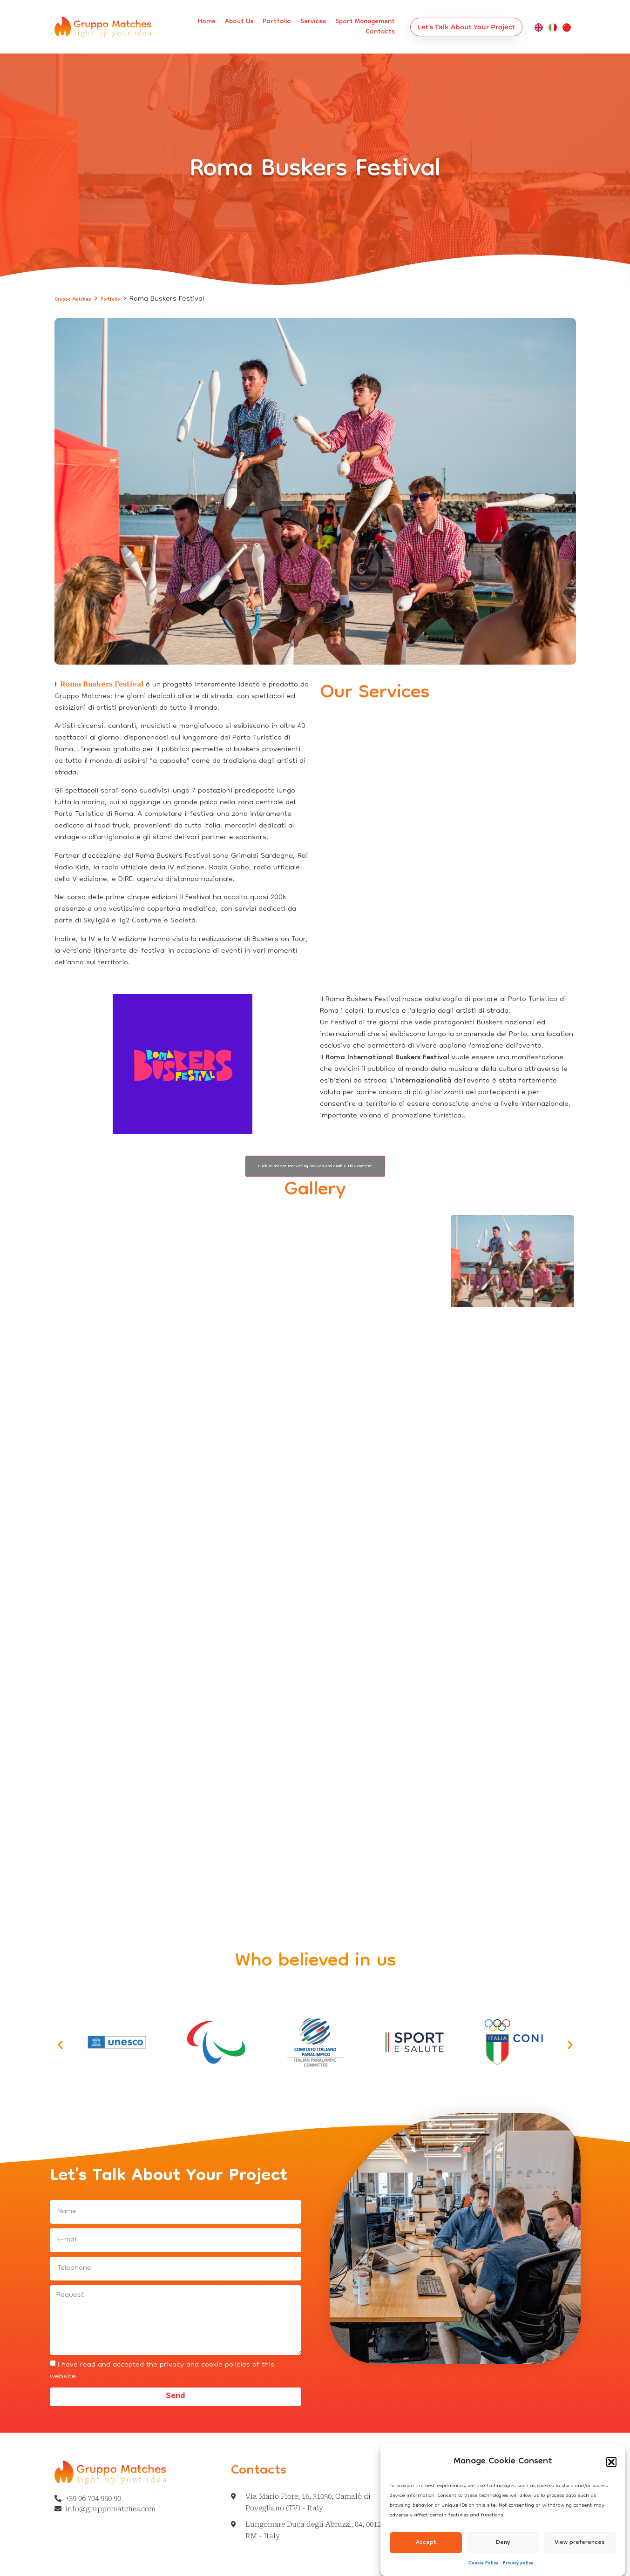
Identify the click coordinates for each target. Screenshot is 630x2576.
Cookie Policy (483, 2563)
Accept (426, 2542)
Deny (503, 2542)
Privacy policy (518, 2563)
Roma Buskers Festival (101, 684)
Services (313, 22)
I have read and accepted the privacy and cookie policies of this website (162, 2371)
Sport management (365, 22)
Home (207, 22)
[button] (611, 2462)
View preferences (580, 2542)
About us (239, 22)
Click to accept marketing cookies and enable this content (315, 1165)
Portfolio (277, 22)
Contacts (380, 32)
